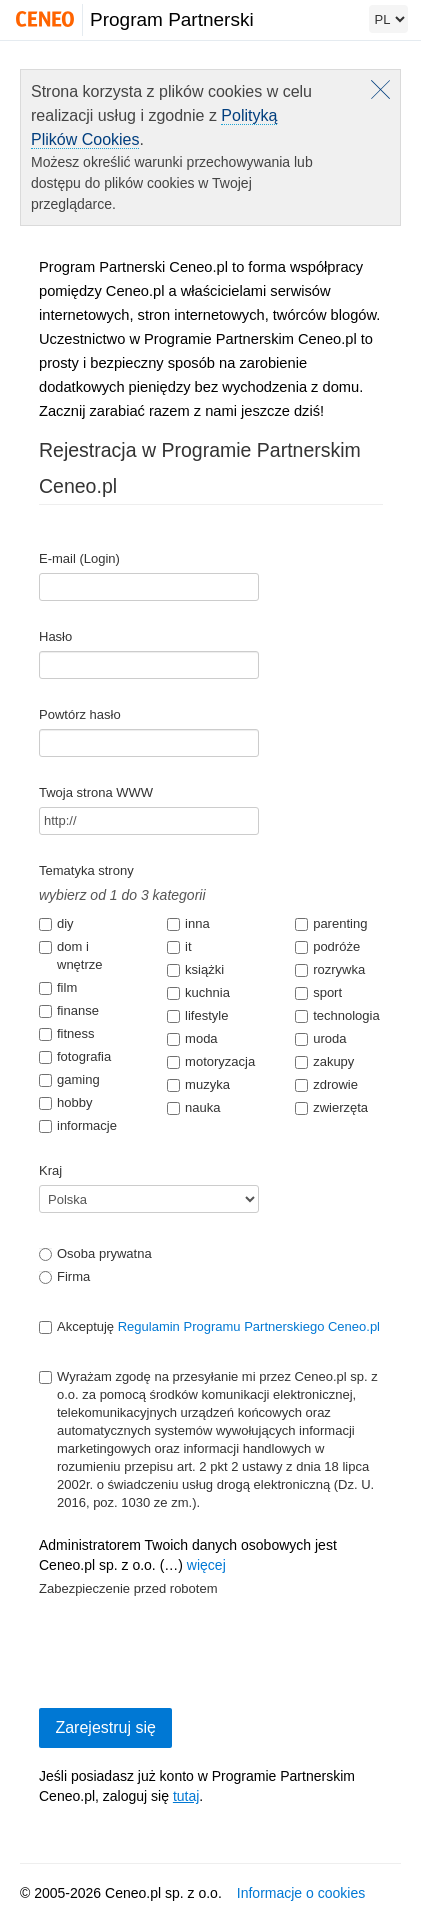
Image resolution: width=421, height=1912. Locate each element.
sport (318, 992)
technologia (337, 1015)
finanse (69, 1010)
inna (188, 923)
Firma (64, 1276)
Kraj (50, 1170)
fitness (67, 1033)
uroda (320, 1038)
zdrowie (326, 1084)
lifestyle (197, 1015)
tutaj (186, 1796)
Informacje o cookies (301, 1893)
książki (195, 969)
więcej (206, 1565)
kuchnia (198, 992)
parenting (331, 923)
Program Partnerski (172, 19)
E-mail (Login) (79, 558)
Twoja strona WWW (96, 792)
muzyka (198, 1084)
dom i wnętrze (71, 955)
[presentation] (191, 1642)
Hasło (55, 636)
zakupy (324, 1061)
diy (56, 923)
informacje (78, 1125)
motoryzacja (211, 1061)
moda (192, 1038)
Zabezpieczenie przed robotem (128, 1588)
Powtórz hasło (80, 714)
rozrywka (330, 969)
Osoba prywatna (95, 1253)
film (58, 987)
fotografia (75, 1056)
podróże (327, 946)
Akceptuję (209, 1326)
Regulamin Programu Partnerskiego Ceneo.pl (249, 1326)
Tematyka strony (86, 870)
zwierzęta (331, 1107)
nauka (193, 1107)
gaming (69, 1079)
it (179, 946)
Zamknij (380, 89)
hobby (65, 1102)
